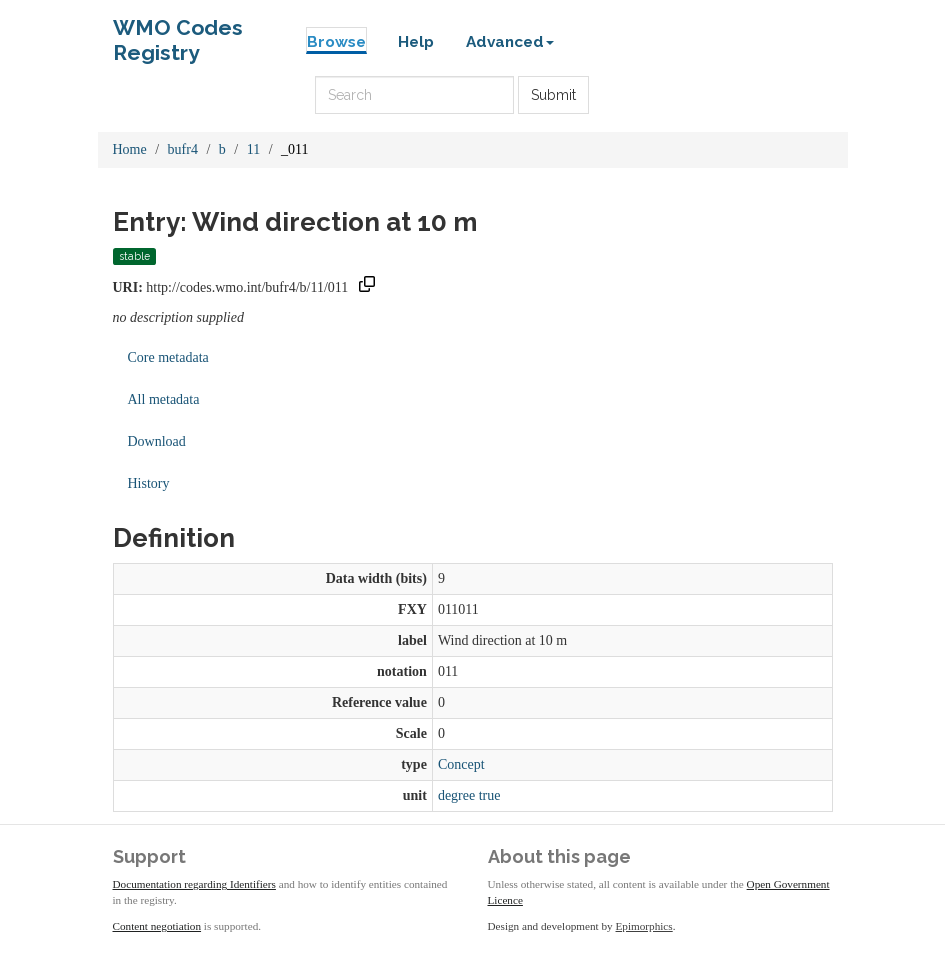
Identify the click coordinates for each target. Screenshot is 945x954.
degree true (469, 795)
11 (253, 149)
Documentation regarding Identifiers (194, 884)
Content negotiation (157, 926)
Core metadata (168, 357)
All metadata (164, 399)
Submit (553, 95)
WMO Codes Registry (178, 32)
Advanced (510, 42)
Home (130, 149)
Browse (336, 42)
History (149, 483)
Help (416, 42)
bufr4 (183, 149)
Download (157, 441)
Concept (461, 764)
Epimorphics (644, 926)
